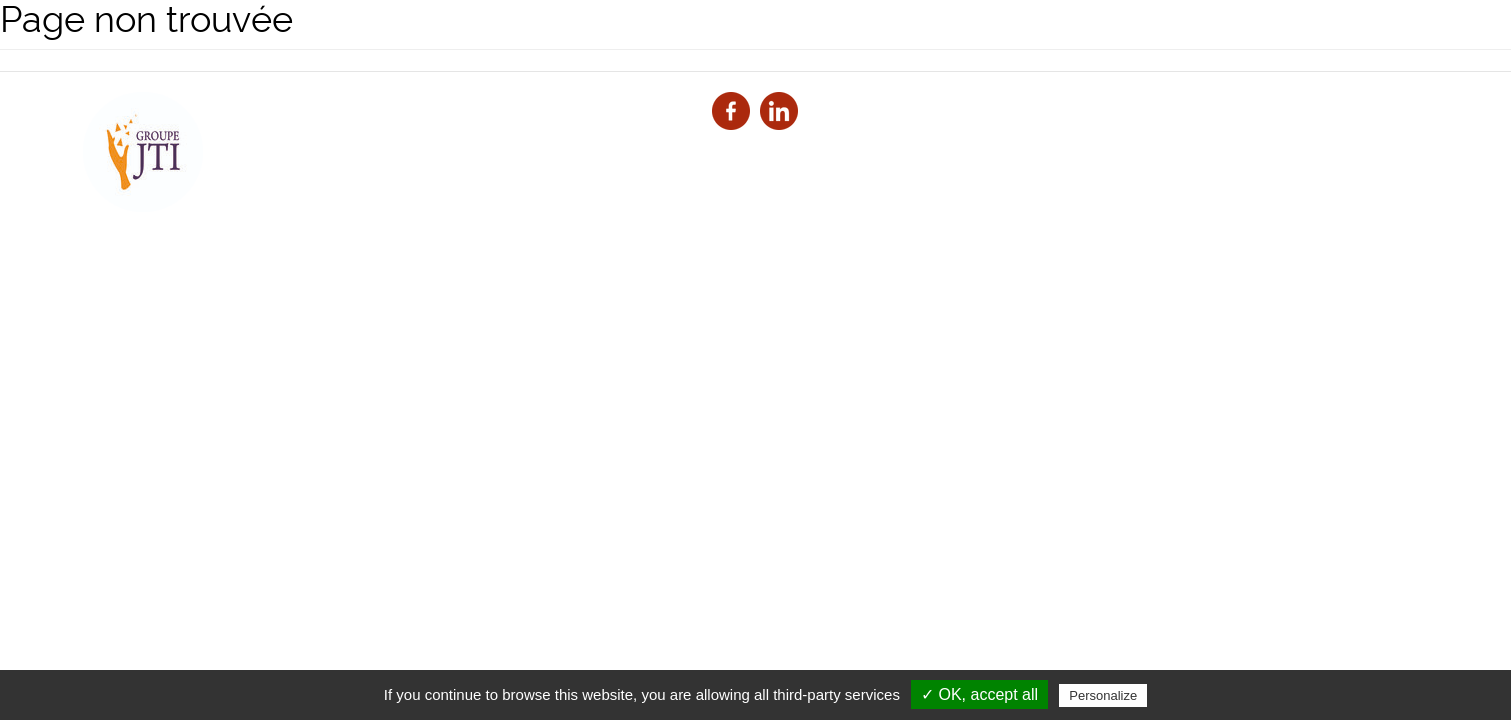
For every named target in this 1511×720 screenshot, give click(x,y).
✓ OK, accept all (979, 694)
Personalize (1103, 695)
